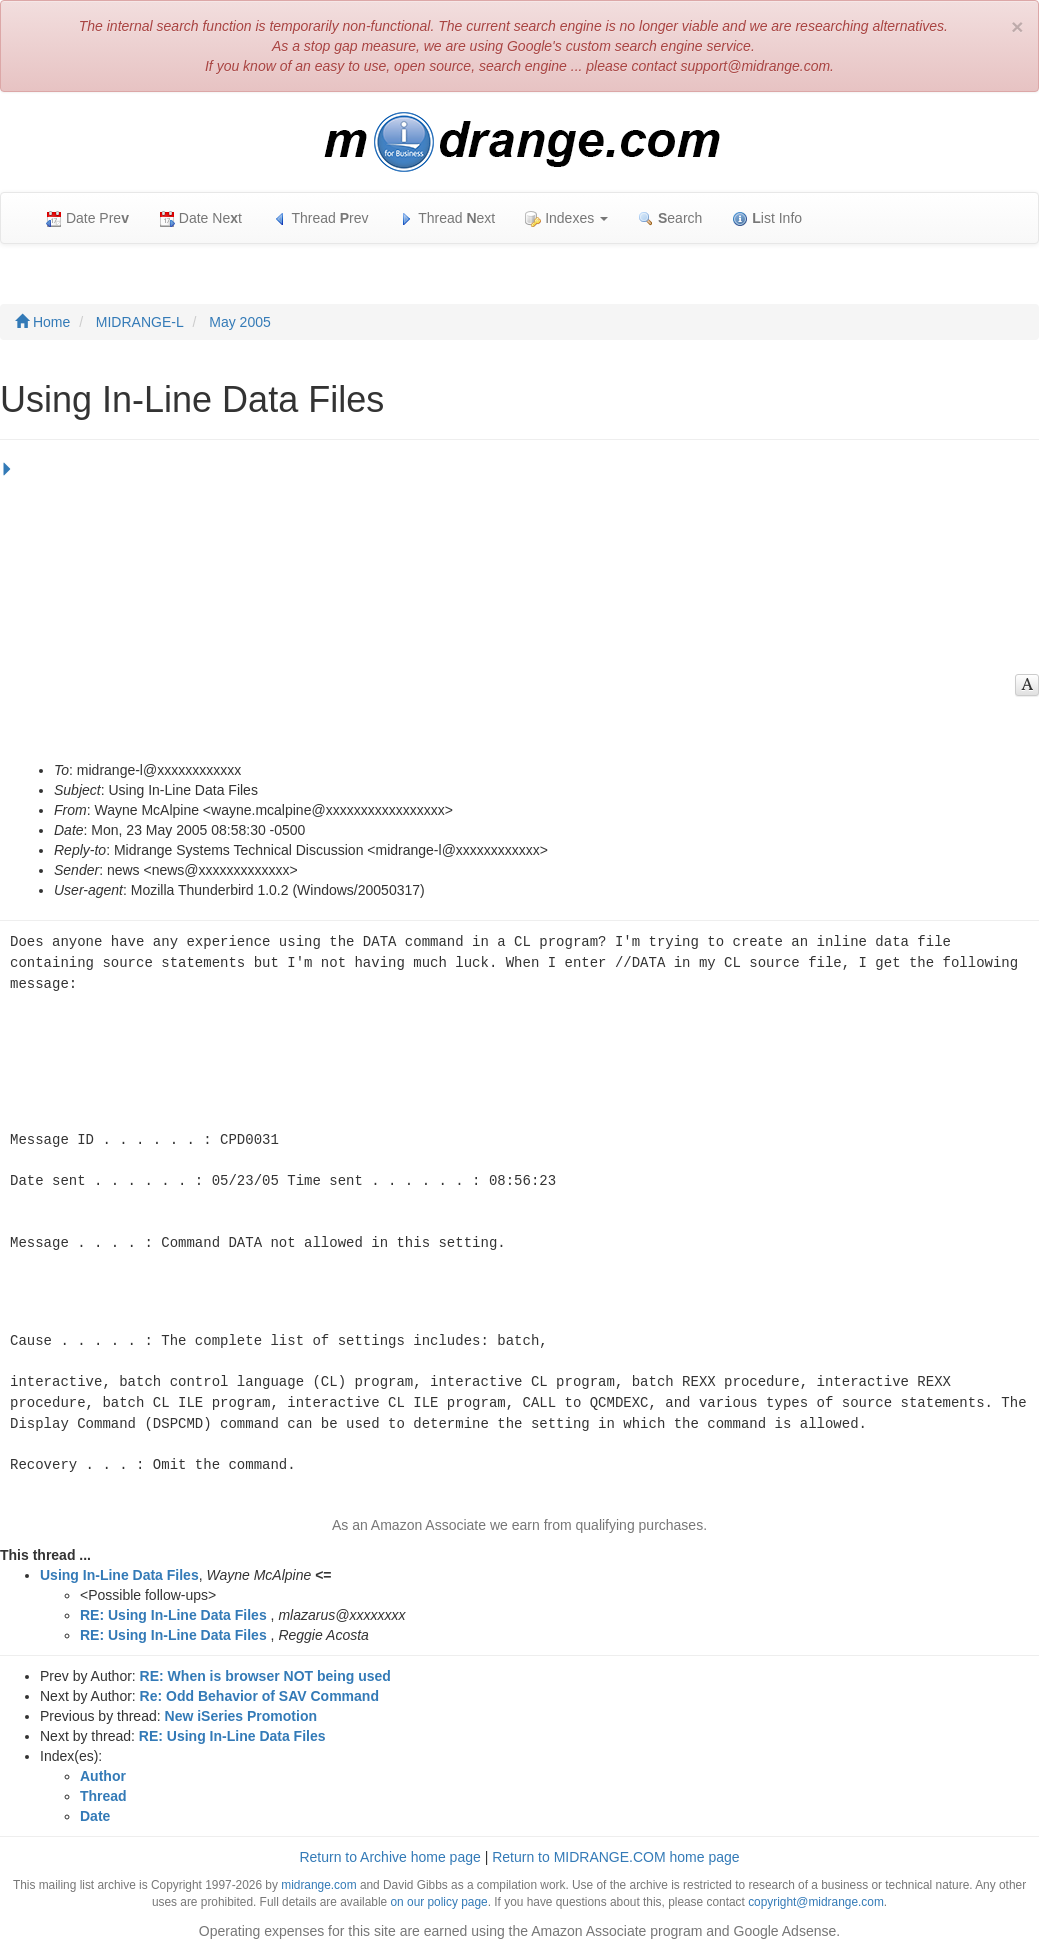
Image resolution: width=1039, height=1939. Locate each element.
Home (42, 322)
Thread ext (447, 218)
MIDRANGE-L (140, 322)
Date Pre (87, 218)
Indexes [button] (566, 218)
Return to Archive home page (389, 1845)
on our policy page (438, 1890)
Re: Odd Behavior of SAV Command (259, 1684)
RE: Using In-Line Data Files (173, 1603)
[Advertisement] (514, 610)
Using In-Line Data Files (119, 1563)
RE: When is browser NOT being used (265, 1664)
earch (670, 218)
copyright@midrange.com (816, 1890)
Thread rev (320, 218)
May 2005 (239, 322)
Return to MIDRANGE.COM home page (615, 1845)
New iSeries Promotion (241, 1704)
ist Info (767, 218)
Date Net (200, 218)
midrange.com (318, 1873)
